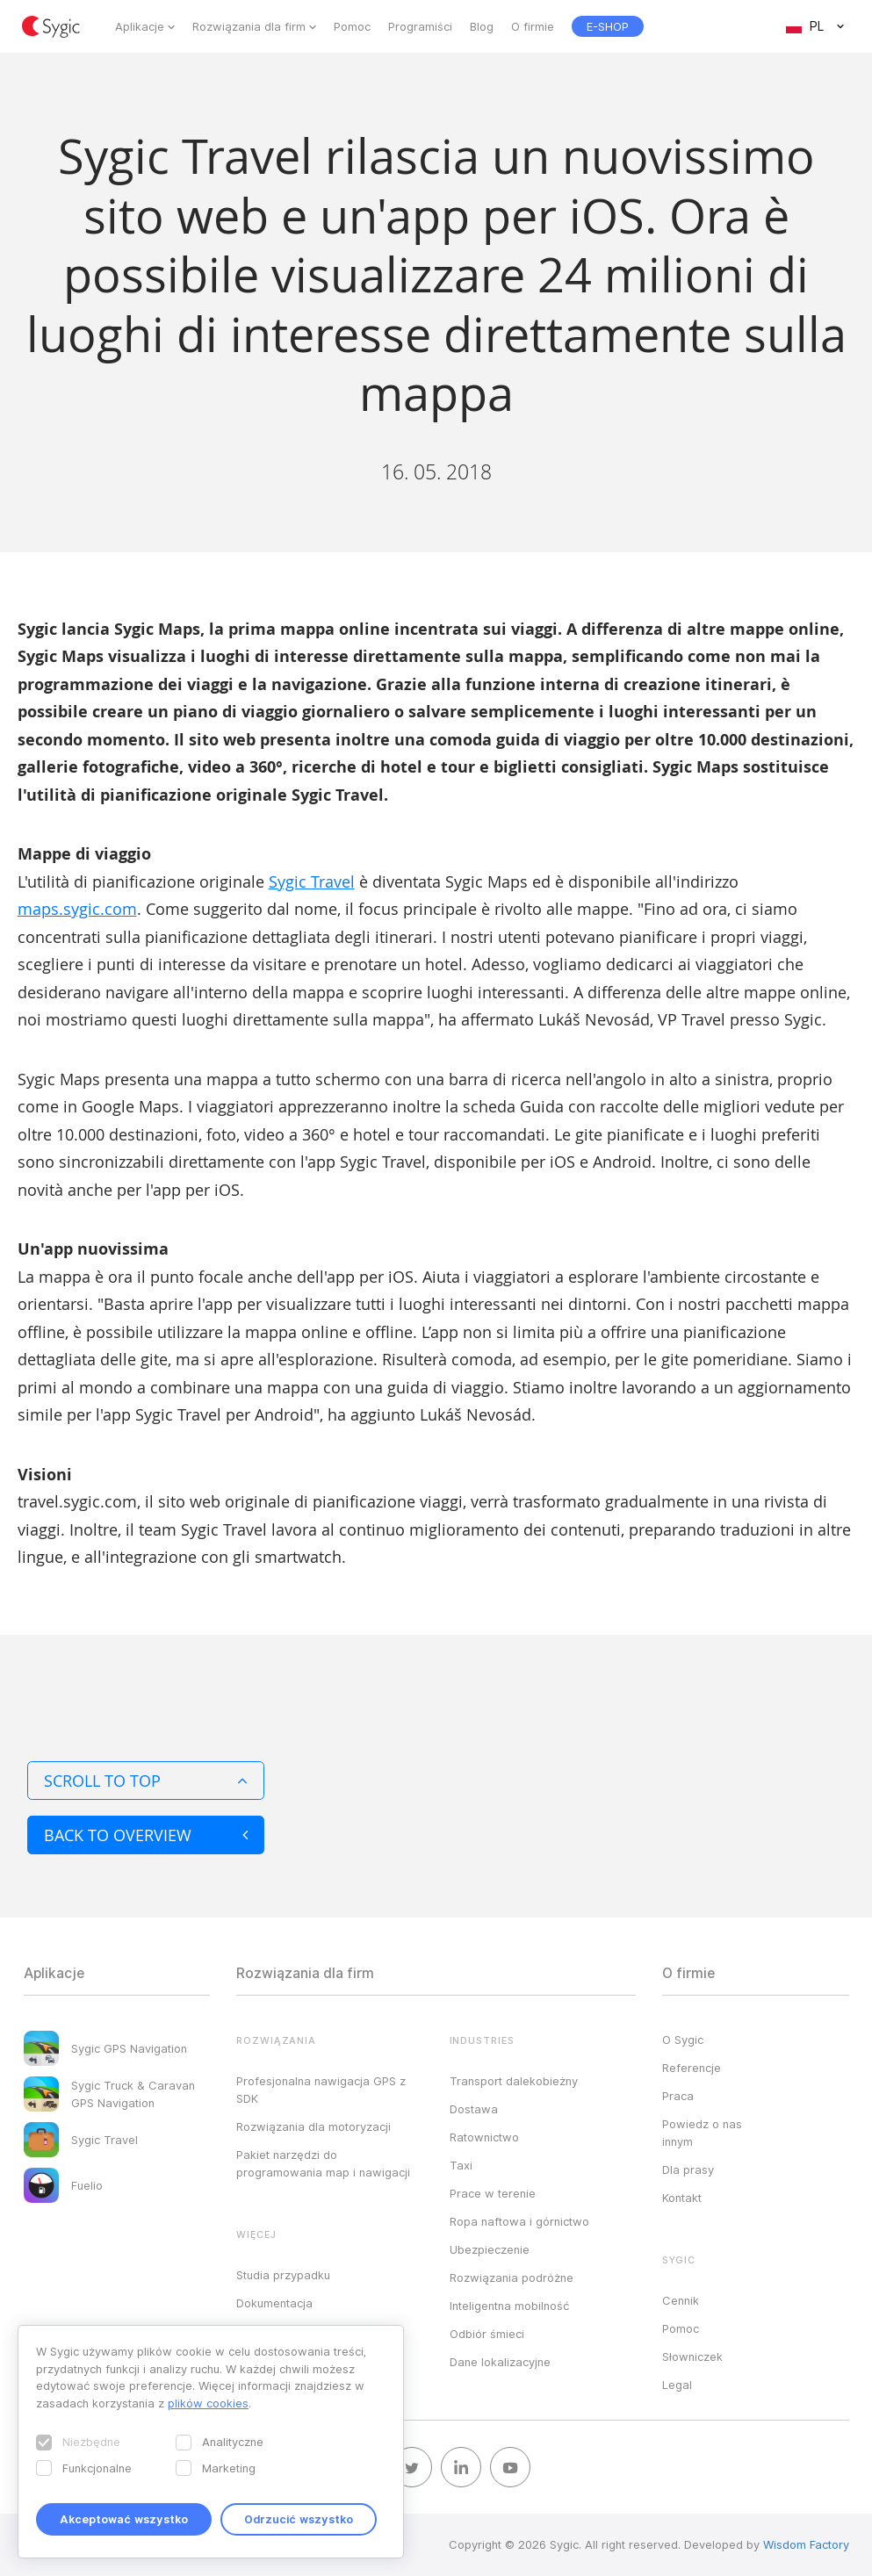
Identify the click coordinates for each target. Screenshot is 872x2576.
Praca (678, 2096)
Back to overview (146, 1835)
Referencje (691, 2068)
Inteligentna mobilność (509, 2306)
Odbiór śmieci (487, 2334)
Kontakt (682, 2198)
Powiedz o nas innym (702, 2132)
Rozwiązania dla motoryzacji (313, 2126)
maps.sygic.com (77, 908)
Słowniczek (692, 2356)
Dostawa (474, 2109)
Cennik (680, 2300)
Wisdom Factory (806, 2544)
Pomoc (352, 26)
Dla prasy (688, 2169)
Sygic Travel (312, 881)
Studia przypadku (283, 2275)
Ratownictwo (484, 2137)
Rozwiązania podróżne (511, 2277)
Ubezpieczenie (490, 2249)
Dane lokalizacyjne (500, 2362)
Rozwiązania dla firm (249, 26)
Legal (677, 2385)
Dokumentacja (274, 2303)
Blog (482, 26)
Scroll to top (146, 1780)
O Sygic (682, 2040)
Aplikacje (139, 26)
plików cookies (208, 2403)
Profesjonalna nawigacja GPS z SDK (321, 2089)
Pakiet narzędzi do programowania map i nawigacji (323, 2163)
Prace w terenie (493, 2193)
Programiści (420, 26)
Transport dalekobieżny (514, 2081)
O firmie (532, 26)
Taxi (461, 2165)
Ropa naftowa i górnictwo (519, 2221)
